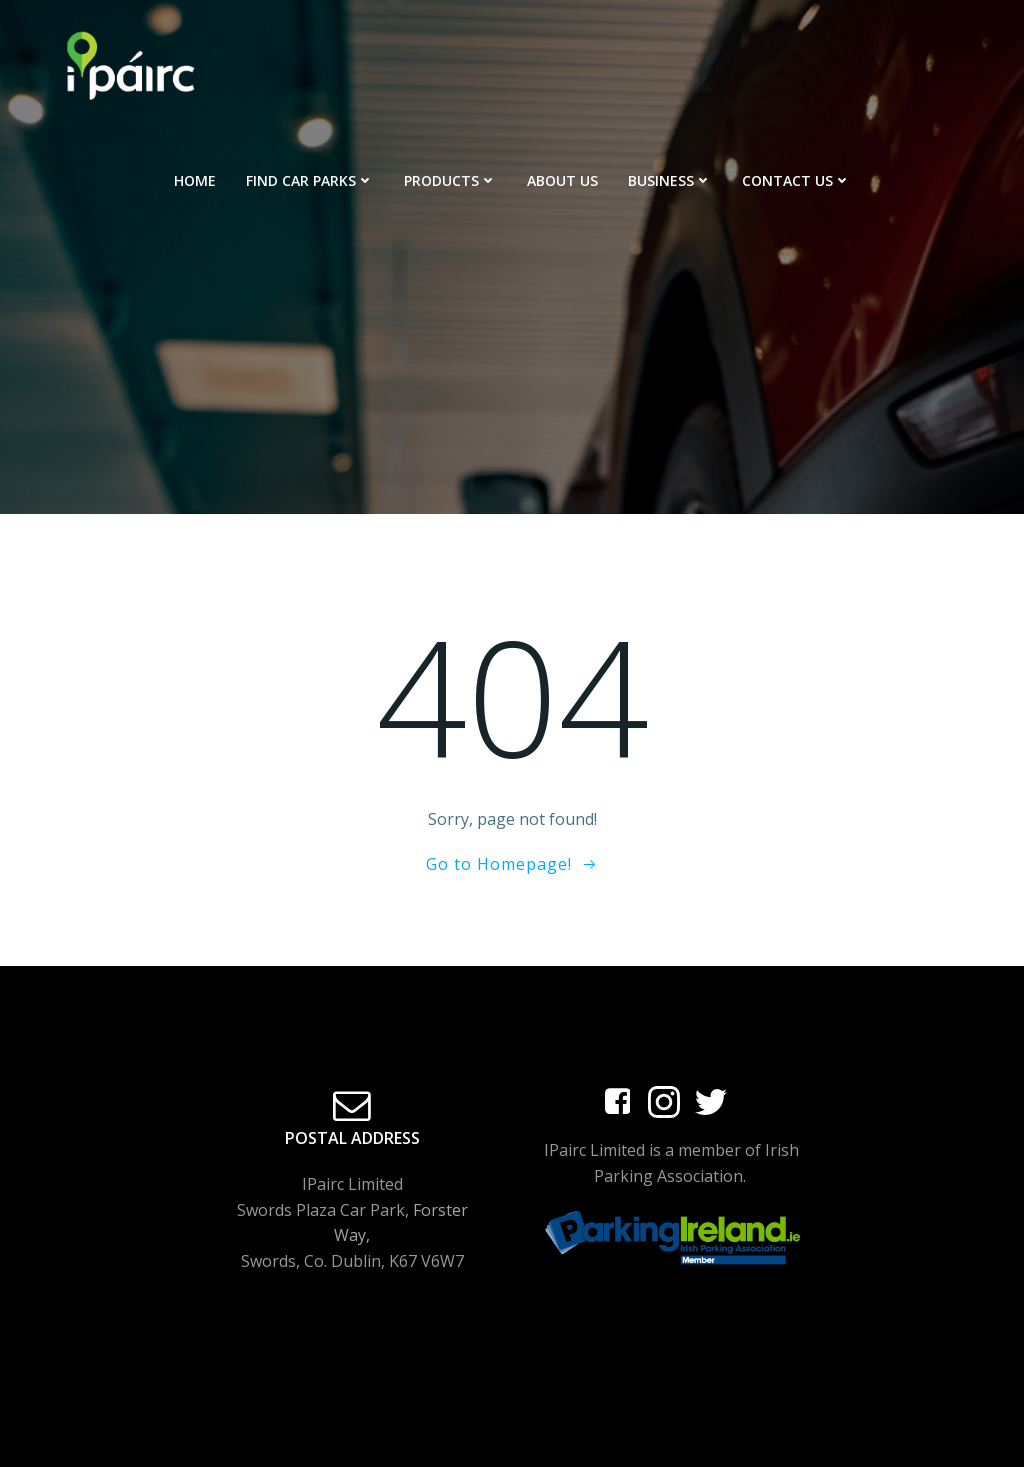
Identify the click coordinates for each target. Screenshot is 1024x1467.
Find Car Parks (310, 180)
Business (670, 180)
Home (195, 180)
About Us (562, 180)
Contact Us (796, 180)
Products (450, 180)
